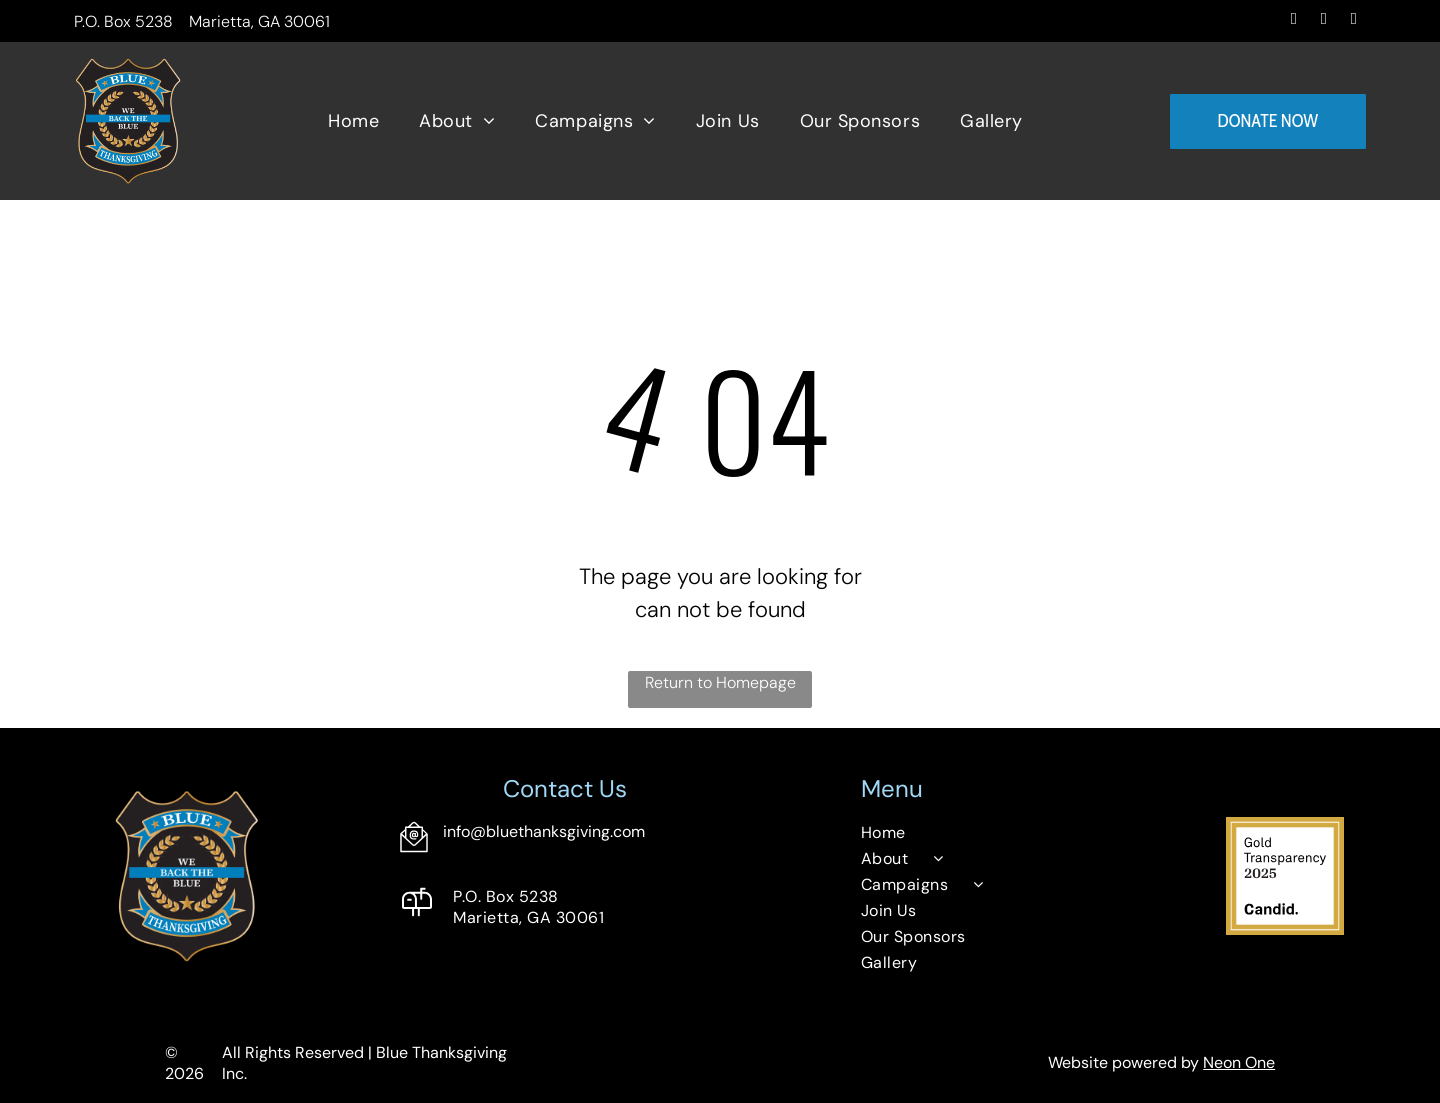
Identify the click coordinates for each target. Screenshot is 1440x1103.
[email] (1353, 21)
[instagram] (1323, 21)
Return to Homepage (720, 682)
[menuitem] (353, 121)
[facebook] (1293, 21)
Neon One (1239, 1062)
